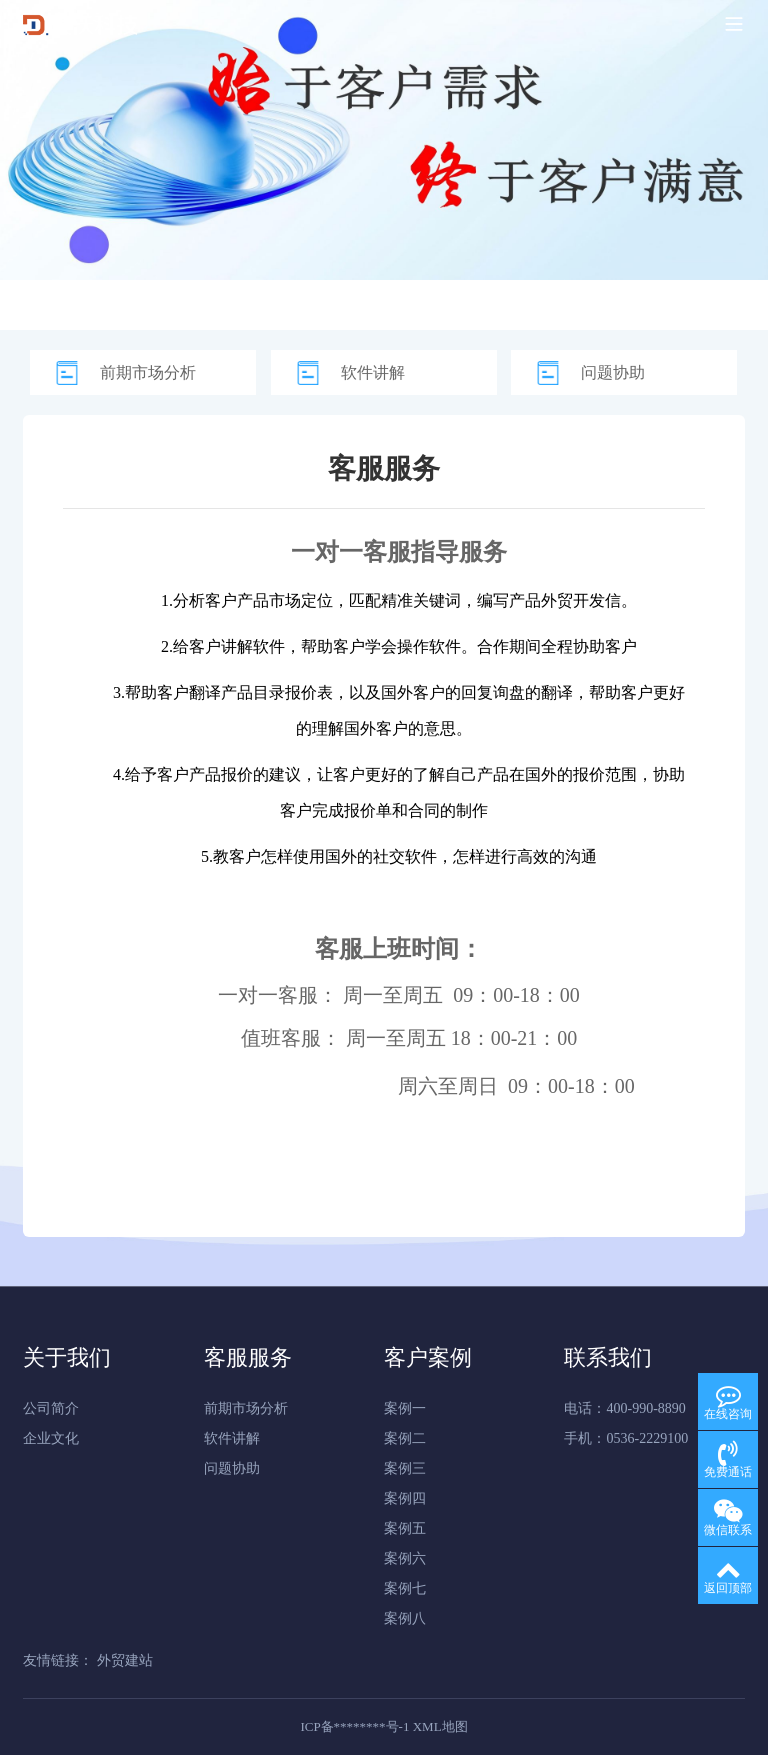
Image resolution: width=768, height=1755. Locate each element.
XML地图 (440, 1726)
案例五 (405, 1528)
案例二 (405, 1438)
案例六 (405, 1558)
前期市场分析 (148, 372)
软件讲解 (373, 372)
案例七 (405, 1588)
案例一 (405, 1408)
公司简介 (51, 1408)
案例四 (405, 1498)
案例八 (405, 1618)
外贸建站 (125, 1660)
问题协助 (613, 372)
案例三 (405, 1468)
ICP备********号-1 (354, 1726)
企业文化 (51, 1438)
